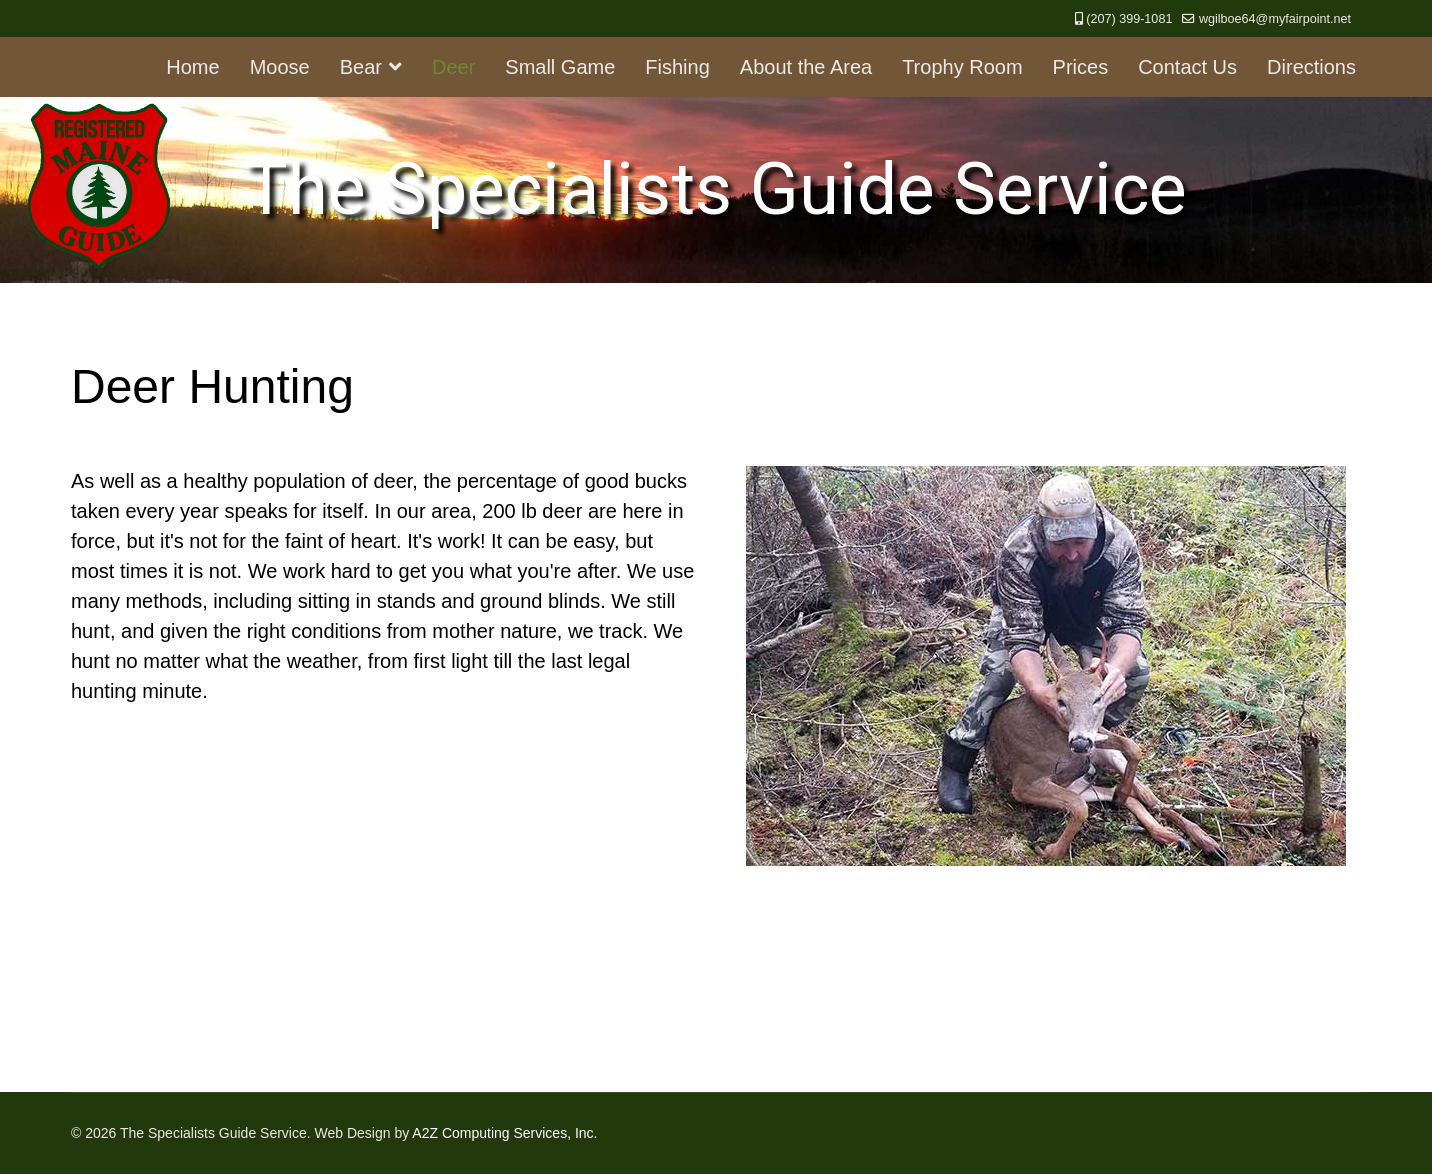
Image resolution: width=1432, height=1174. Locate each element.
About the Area (806, 67)
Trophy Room (962, 67)
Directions (1311, 67)
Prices (1081, 67)
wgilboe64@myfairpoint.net (1275, 19)
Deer (453, 67)
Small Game (560, 67)
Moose (280, 67)
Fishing (677, 67)
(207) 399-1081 (1129, 19)
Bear (361, 67)
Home (192, 67)
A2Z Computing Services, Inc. (504, 1133)
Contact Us (1187, 67)
